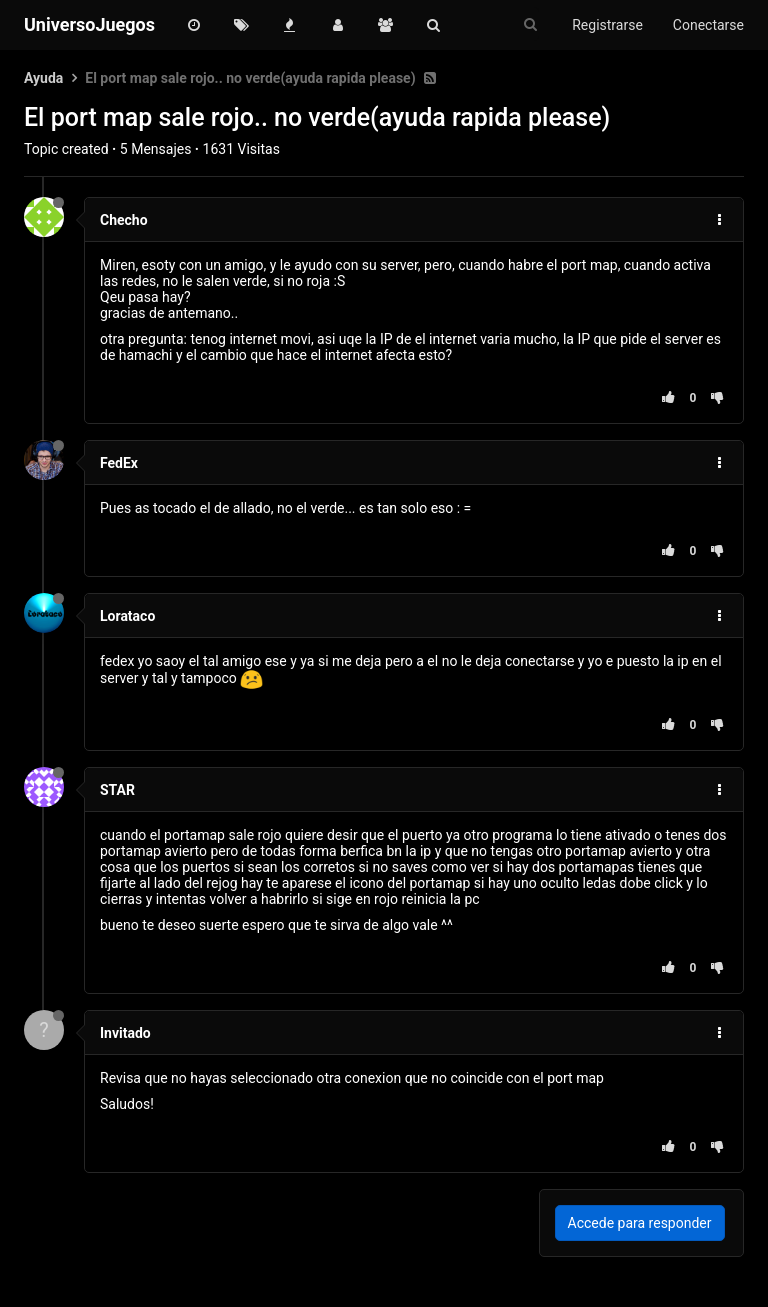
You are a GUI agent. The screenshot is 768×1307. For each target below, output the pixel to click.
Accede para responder (640, 1223)
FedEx (119, 463)
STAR (117, 790)
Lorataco (127, 616)
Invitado (125, 1033)
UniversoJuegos (89, 24)
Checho (124, 220)
